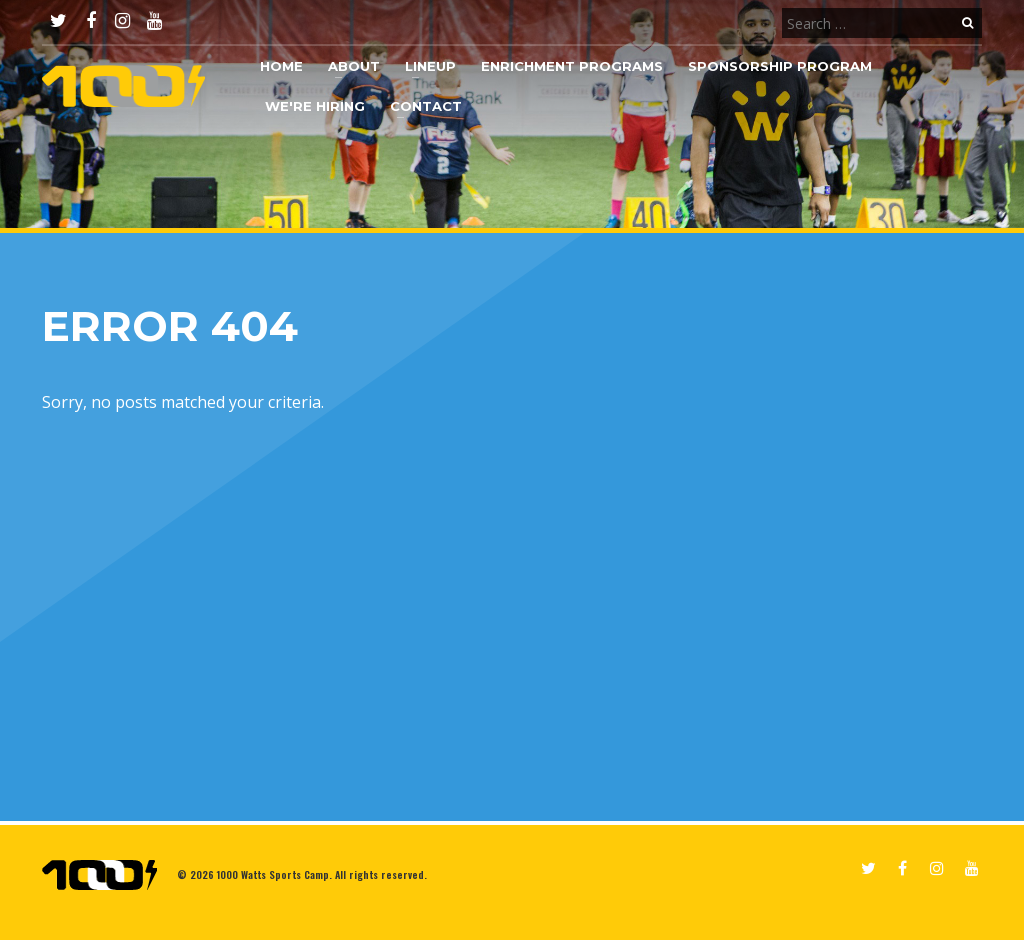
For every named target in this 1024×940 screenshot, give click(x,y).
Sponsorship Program (780, 66)
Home (281, 66)
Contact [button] (426, 106)
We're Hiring (315, 106)
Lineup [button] (430, 66)
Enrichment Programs (572, 66)
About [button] (354, 66)
